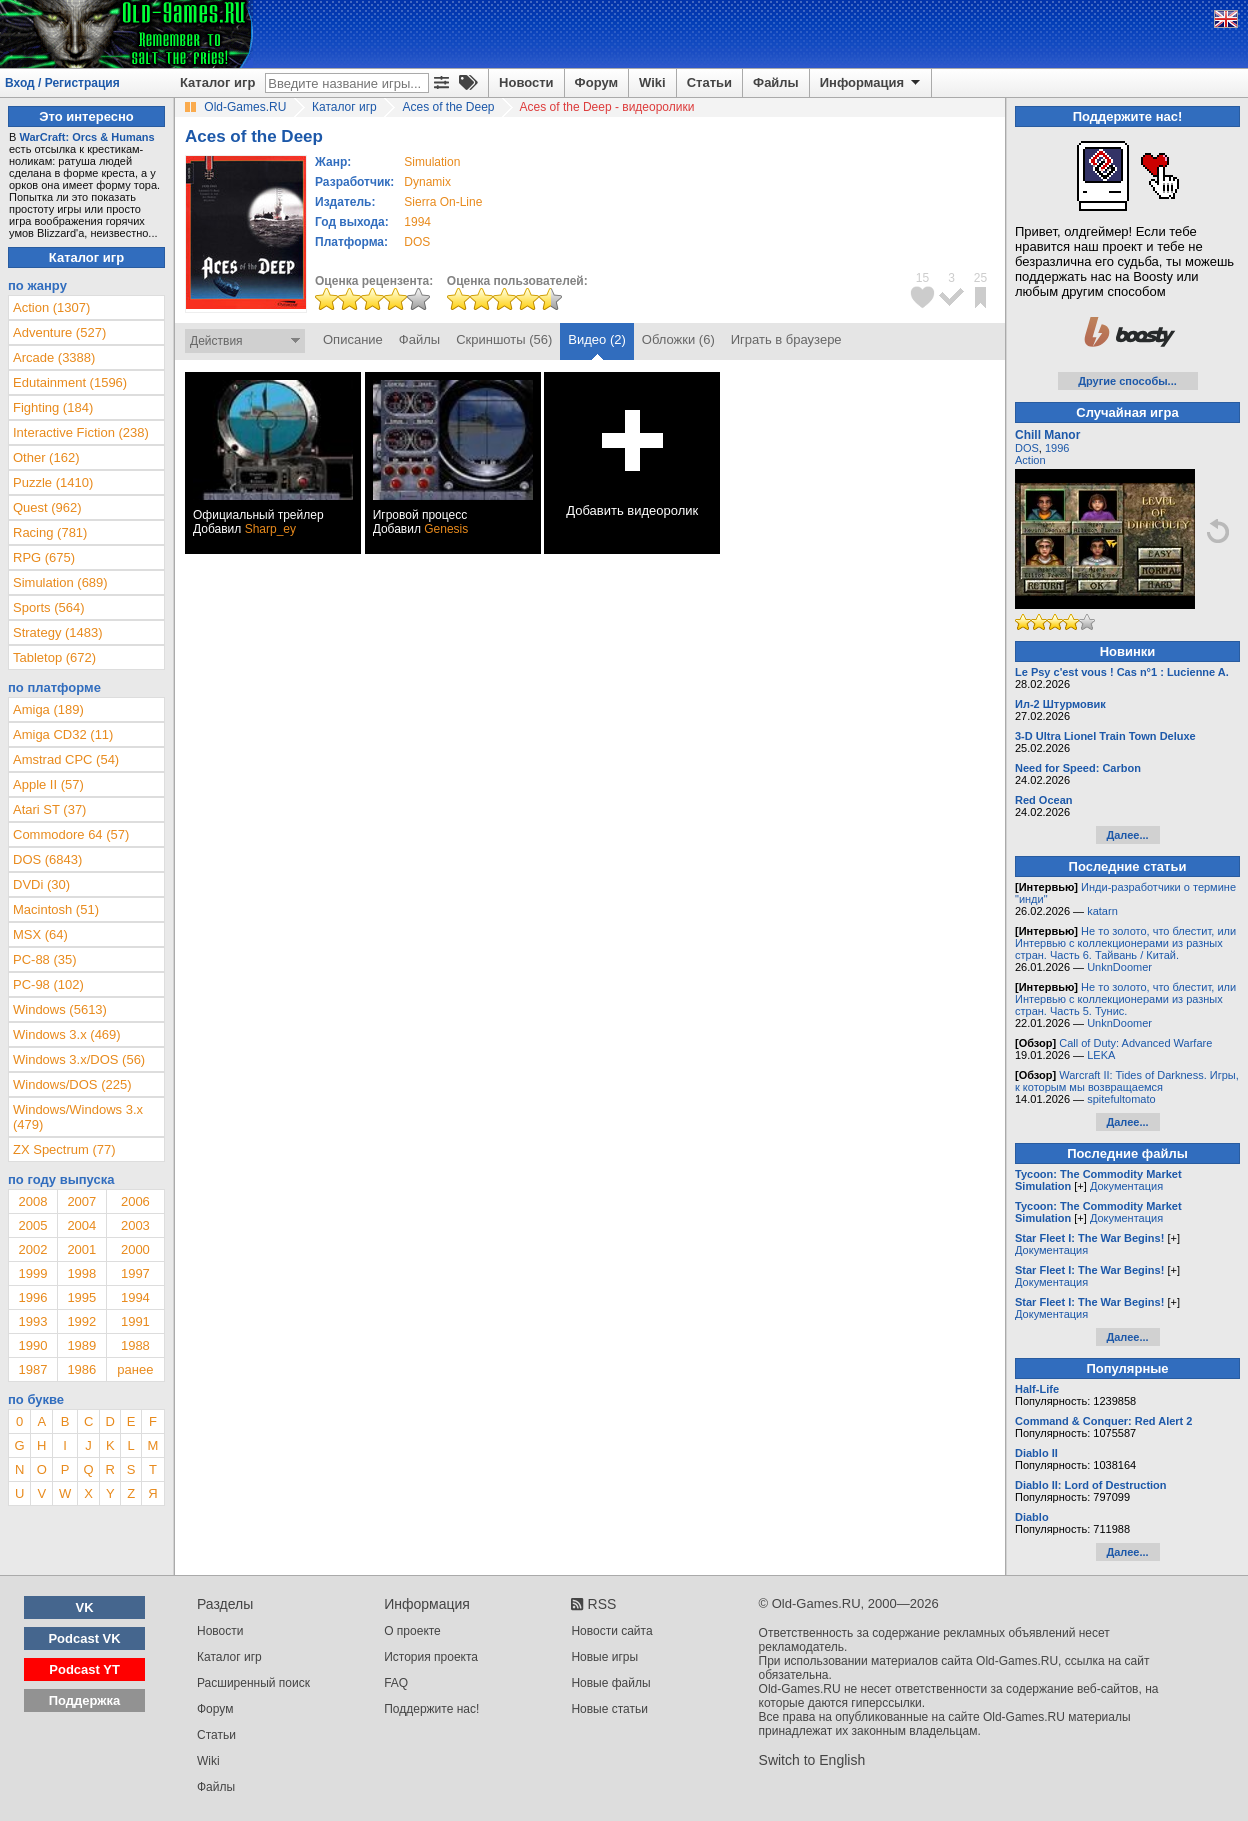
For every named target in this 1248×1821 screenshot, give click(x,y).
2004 (81, 1225)
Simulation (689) (60, 582)
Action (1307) (51, 307)
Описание (353, 339)
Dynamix (427, 182)
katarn (1102, 911)
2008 (32, 1201)
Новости (526, 82)
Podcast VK (84, 1638)
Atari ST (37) (49, 809)
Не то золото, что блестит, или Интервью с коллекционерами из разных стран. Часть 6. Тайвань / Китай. (1125, 943)
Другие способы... (1127, 381)
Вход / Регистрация (62, 83)
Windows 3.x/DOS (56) (79, 1059)
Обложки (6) (678, 339)
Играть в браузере (786, 339)
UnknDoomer (1119, 967)
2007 (81, 1201)
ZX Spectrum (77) (64, 1149)
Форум (596, 82)
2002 (32, 1249)
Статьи (709, 82)
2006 (135, 1201)
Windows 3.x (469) (67, 1034)
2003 (135, 1225)
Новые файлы (610, 1683)
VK (85, 1607)
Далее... (1127, 835)
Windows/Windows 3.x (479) (78, 1117)
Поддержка (85, 1700)
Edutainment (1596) (70, 382)
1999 (32, 1273)
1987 (32, 1369)
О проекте (412, 1631)
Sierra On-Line (443, 202)
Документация (1126, 1186)
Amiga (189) (48, 709)
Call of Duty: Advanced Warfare (1135, 1043)
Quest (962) (47, 507)
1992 (81, 1321)
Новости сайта (611, 1631)
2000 (135, 1249)
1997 (135, 1273)
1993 (32, 1321)
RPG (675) (44, 557)
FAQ (396, 1683)
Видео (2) (596, 339)
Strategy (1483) (58, 632)
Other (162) (46, 457)
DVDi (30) (41, 884)
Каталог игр (217, 82)
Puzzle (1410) (53, 482)
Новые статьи (609, 1709)
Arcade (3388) (54, 357)
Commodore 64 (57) (71, 834)
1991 (135, 1321)
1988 (135, 1345)
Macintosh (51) (56, 909)
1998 (81, 1273)
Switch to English (812, 1760)
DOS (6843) (47, 859)
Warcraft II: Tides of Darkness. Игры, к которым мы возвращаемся (1127, 1081)
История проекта (431, 1657)
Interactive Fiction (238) (81, 432)
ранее (135, 1369)
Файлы (776, 82)
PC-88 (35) (45, 959)
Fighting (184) (53, 407)
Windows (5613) (60, 1009)
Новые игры (604, 1657)
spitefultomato (1121, 1099)
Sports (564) (49, 607)
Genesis (446, 529)
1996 (32, 1297)
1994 (417, 222)
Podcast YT (84, 1669)
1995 (81, 1297)
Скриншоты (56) (504, 339)
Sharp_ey (270, 529)
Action (1030, 460)
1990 (32, 1345)
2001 (81, 1249)
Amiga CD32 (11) (63, 734)
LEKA (1101, 1055)
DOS (1027, 448)
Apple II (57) (48, 784)
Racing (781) (50, 532)
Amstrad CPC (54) (66, 759)
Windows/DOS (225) (72, 1084)
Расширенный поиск (253, 1683)
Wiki (652, 82)
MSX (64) (40, 934)
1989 (81, 1345)
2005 (32, 1225)
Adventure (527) (59, 332)
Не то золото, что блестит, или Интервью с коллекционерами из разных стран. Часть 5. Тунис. (1125, 999)
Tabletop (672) (54, 657)
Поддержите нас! (431, 1709)
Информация (871, 83)
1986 (81, 1369)
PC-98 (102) (48, 984)
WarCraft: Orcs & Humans (86, 137)
